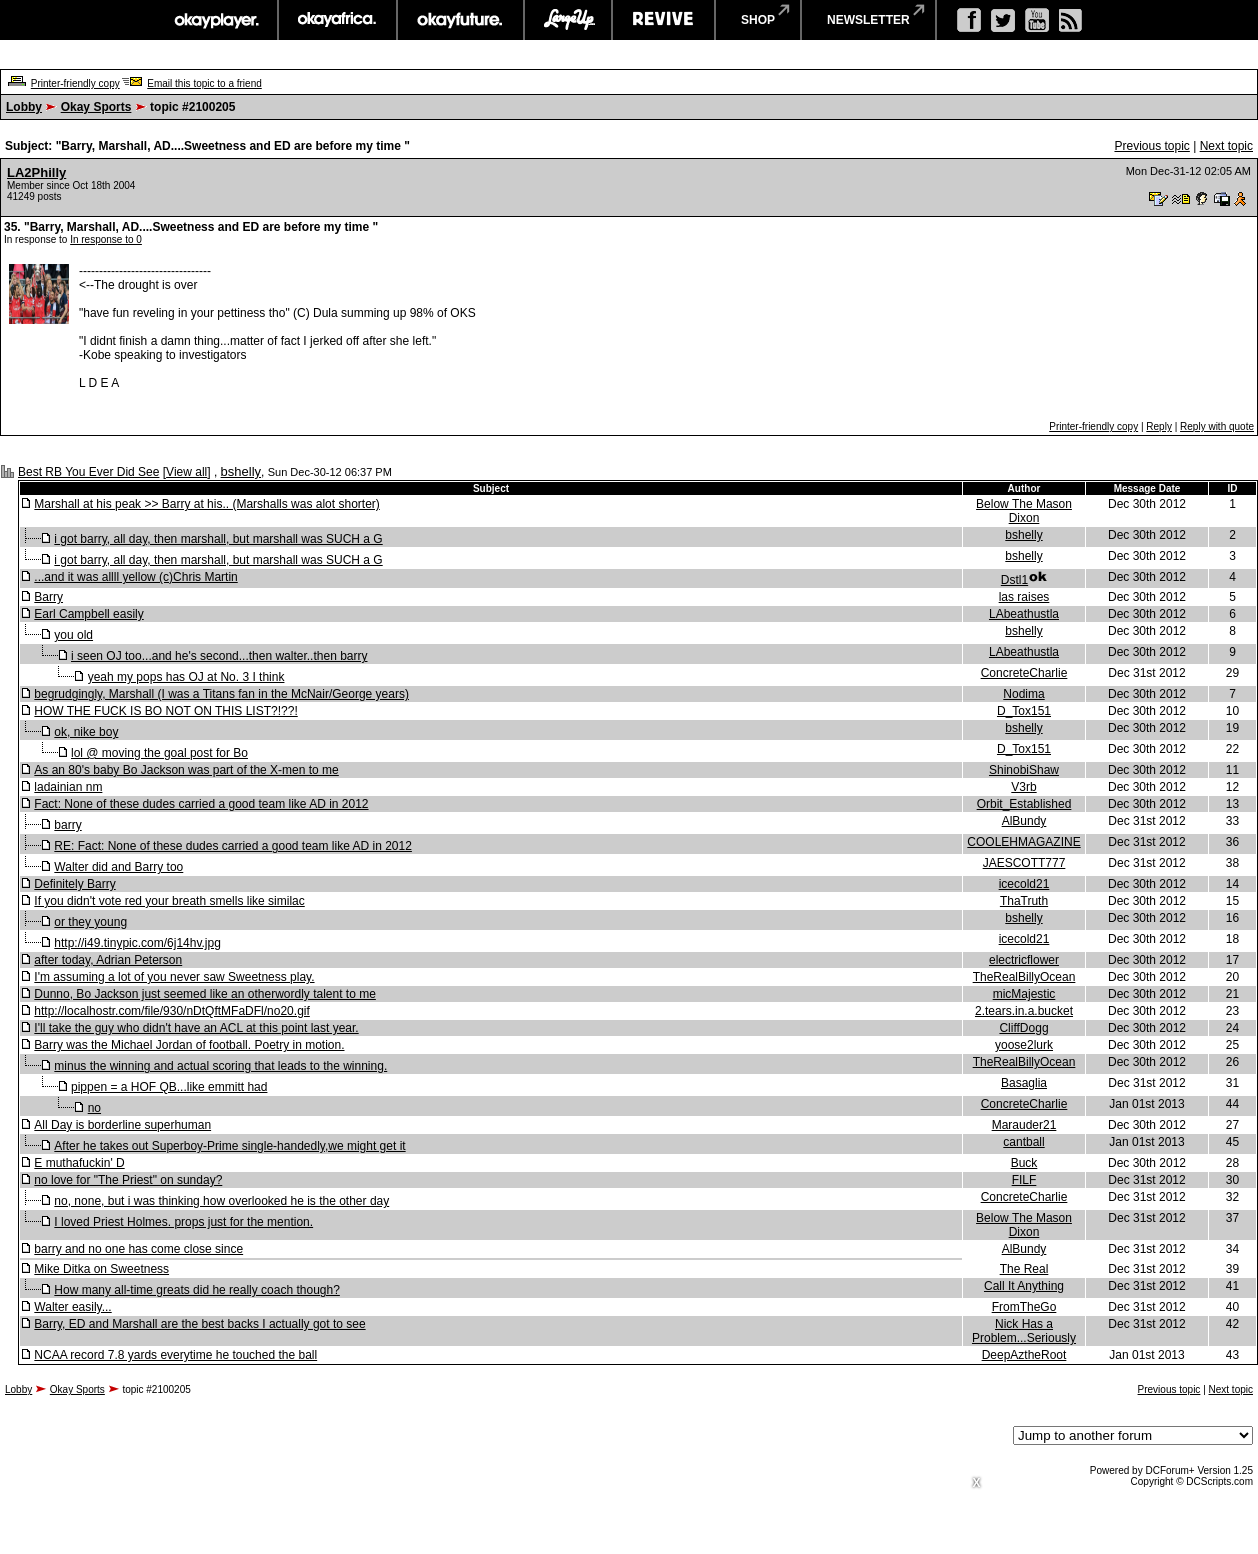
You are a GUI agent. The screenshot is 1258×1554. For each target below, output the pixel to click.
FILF (1024, 1180)
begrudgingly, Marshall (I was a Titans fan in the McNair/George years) (221, 694)
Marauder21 (1024, 1125)
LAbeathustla (1024, 614)
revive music (663, 20)
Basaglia (1024, 1083)
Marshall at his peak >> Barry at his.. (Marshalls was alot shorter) (206, 504)
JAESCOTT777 (1024, 863)
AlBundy (1024, 821)
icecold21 (1024, 884)
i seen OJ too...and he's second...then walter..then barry (219, 656)
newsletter (868, 20)
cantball (1023, 1142)
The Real (1024, 1269)
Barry (48, 597)
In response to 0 (106, 239)
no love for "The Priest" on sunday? (128, 1180)
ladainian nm (68, 787)
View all (186, 472)
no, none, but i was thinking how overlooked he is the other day (221, 1201)
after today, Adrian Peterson (108, 960)
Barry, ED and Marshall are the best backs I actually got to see (199, 1324)
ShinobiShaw (1024, 770)
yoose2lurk (1024, 1045)
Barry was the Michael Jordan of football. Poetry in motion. (189, 1045)
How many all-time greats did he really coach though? (196, 1290)
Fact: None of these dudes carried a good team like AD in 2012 (201, 804)
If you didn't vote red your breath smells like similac (169, 901)
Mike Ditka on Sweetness (101, 1269)
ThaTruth (1024, 901)
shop (758, 20)
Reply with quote (1217, 426)
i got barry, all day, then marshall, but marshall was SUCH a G (218, 539)
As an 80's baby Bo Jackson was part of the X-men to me (186, 770)
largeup (568, 20)
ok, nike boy (86, 732)
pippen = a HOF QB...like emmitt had (169, 1087)
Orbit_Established (1024, 804)
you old (73, 635)
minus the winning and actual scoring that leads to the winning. (220, 1066)
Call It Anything (1024, 1286)
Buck (1024, 1163)
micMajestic (1024, 994)
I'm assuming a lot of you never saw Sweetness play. (174, 977)
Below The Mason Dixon (1024, 511)
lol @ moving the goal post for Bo (159, 753)
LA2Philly (36, 172)
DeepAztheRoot (1024, 1355)
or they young (90, 922)
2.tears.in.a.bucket (1024, 1011)
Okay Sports (96, 107)
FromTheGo (1024, 1307)
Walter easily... (72, 1307)
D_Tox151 (1024, 711)
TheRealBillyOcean (1024, 977)
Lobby (24, 107)
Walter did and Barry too (118, 867)
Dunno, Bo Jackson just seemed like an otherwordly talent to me (205, 994)
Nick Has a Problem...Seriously (1024, 1331)
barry (67, 825)
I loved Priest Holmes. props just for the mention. (183, 1222)
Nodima (1023, 694)
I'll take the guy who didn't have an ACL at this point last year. (196, 1028)
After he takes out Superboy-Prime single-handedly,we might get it (229, 1146)
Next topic (1226, 146)
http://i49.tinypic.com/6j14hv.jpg (137, 943)
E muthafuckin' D (79, 1163)
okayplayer (215, 20)
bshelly (241, 471)
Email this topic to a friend (204, 83)
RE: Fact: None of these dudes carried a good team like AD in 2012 (233, 846)
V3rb (1023, 787)
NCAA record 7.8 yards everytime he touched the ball (175, 1355)
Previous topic (1151, 146)
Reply (1159, 426)
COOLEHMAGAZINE (1023, 842)
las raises (1024, 597)
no (94, 1108)
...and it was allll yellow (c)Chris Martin (135, 577)
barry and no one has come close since (138, 1249)
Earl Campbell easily (88, 614)
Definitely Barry (74, 884)
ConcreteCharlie (1024, 673)
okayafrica (337, 20)
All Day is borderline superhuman (122, 1125)
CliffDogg (1023, 1028)
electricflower (1024, 960)
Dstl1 (1014, 580)
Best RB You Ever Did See (88, 472)
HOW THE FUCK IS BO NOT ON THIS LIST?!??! (165, 711)
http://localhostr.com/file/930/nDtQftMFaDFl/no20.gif (171, 1011)
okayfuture (460, 20)
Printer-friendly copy (75, 83)
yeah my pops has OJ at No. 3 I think (186, 677)
